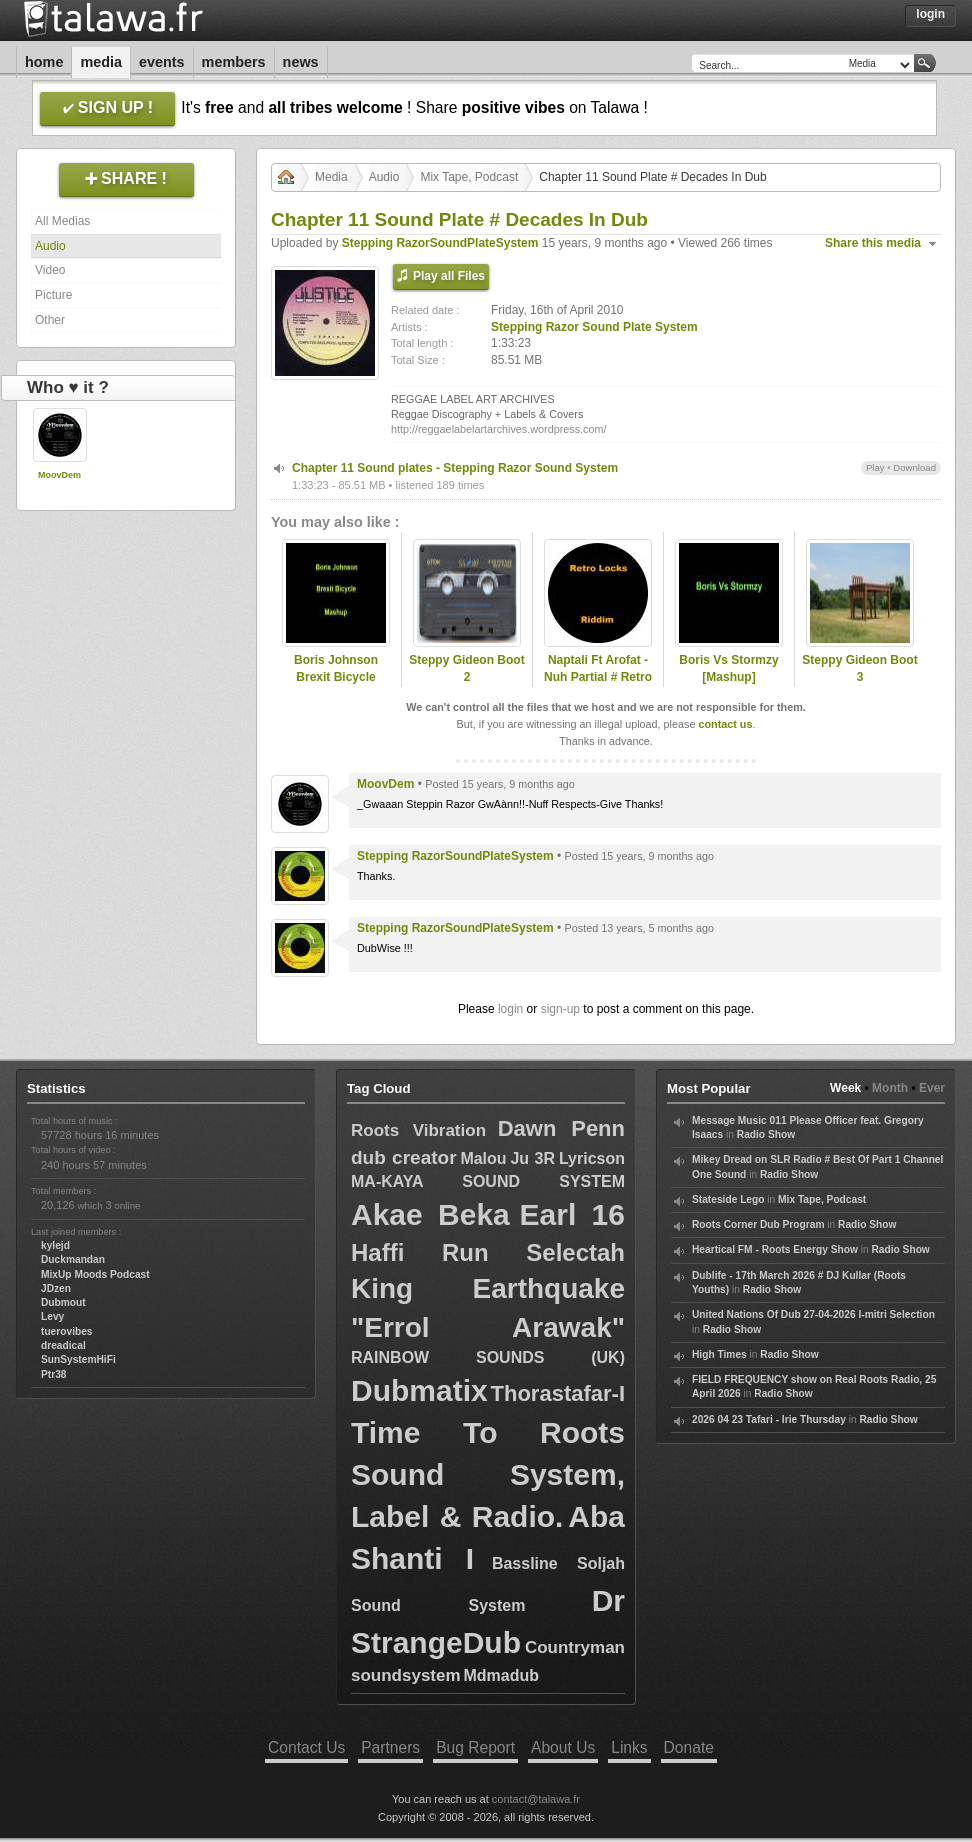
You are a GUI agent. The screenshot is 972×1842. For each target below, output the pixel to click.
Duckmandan (73, 1259)
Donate (689, 1747)
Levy (52, 1316)
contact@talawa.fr (536, 1799)
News (301, 62)
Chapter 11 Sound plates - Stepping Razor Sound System (455, 468)
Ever (932, 1088)
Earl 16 (572, 1214)
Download (914, 467)
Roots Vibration (418, 1130)
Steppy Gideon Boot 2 (466, 668)
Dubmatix (419, 1390)
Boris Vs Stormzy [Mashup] (728, 668)
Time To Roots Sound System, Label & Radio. (488, 1474)
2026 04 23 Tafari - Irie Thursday (769, 1419)
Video (50, 270)
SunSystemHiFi (78, 1359)
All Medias (62, 221)
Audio (50, 246)
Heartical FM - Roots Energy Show (775, 1249)
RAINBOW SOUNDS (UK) (488, 1357)
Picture (53, 295)
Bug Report (475, 1747)
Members (234, 62)
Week (845, 1088)
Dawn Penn (561, 1128)
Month (890, 1088)
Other (50, 320)
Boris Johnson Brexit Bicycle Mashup (336, 677)
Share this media (873, 243)
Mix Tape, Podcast (469, 177)
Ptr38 (53, 1374)
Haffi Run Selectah (488, 1252)
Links (629, 1747)
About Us (563, 1747)
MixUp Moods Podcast (95, 1274)
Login (930, 14)
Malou (483, 1158)
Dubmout (63, 1302)
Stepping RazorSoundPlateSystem (440, 243)
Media (101, 62)
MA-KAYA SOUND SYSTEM (488, 1181)
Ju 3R (532, 1158)
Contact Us (306, 1747)
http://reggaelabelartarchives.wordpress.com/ (498, 429)
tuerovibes (67, 1331)
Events (162, 62)
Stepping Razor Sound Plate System (594, 327)
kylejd (55, 1245)
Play (875, 467)
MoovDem (59, 475)
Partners (390, 1747)
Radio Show (766, 1134)
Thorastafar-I (558, 1393)
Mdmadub (501, 1675)
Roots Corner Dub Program (758, 1224)
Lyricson (592, 1158)
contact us (725, 724)
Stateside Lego (728, 1199)
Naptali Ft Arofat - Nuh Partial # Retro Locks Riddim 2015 (598, 677)
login (510, 1009)
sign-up (560, 1009)
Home (44, 62)
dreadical (63, 1345)
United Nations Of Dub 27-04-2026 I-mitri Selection (813, 1314)
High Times (719, 1354)
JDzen (56, 1288)
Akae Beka (430, 1214)
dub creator (404, 1157)
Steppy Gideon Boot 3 (859, 668)
